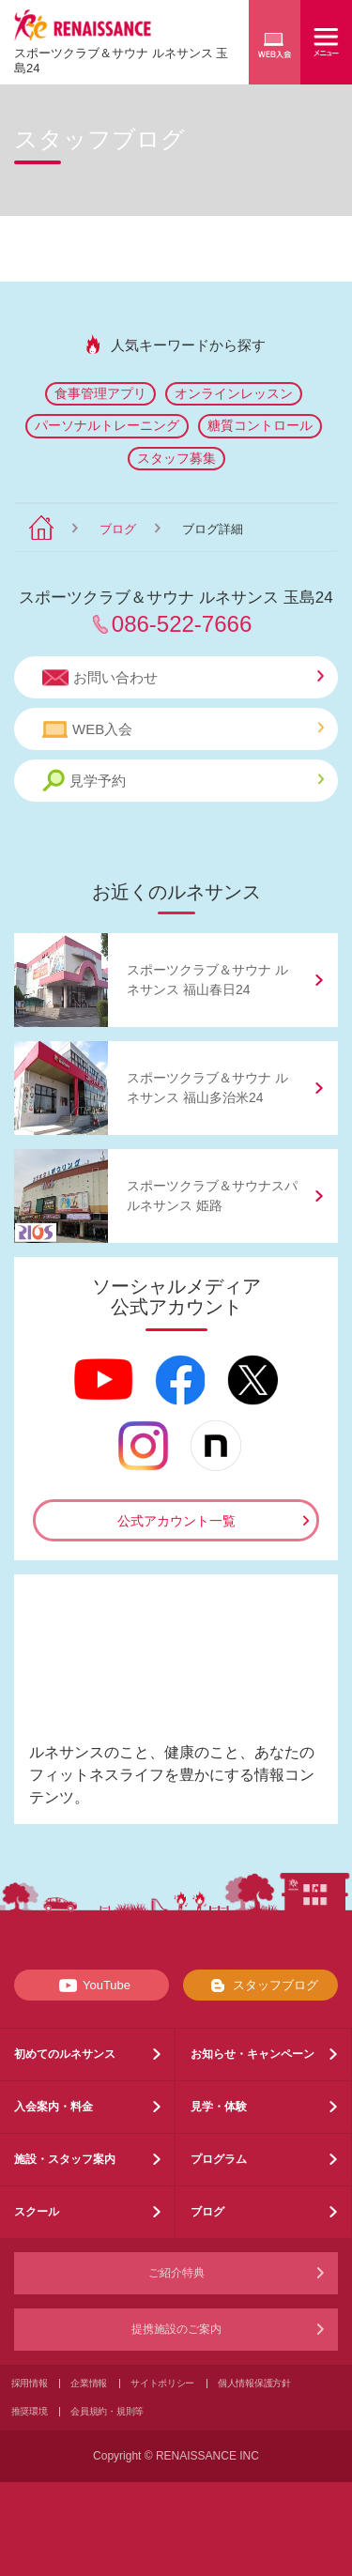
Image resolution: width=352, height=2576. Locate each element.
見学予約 (183, 780)
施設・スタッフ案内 (64, 2159)
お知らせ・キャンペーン (252, 2054)
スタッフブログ (260, 1985)
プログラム (219, 2159)
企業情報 (88, 2383)
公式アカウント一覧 (176, 1520)
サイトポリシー (162, 2383)
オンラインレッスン (234, 393)
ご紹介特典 (176, 2272)
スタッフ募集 (176, 458)
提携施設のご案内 (176, 2329)
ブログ (117, 529)
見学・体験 (219, 2106)
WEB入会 (183, 729)
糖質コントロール (260, 425)
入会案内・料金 (53, 2106)
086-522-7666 (182, 623)
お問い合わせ (183, 677)
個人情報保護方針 (254, 2383)
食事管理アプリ (100, 393)
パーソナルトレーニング (107, 425)
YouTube (91, 1985)
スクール (36, 2211)
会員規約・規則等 (107, 2411)
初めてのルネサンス (64, 2054)
